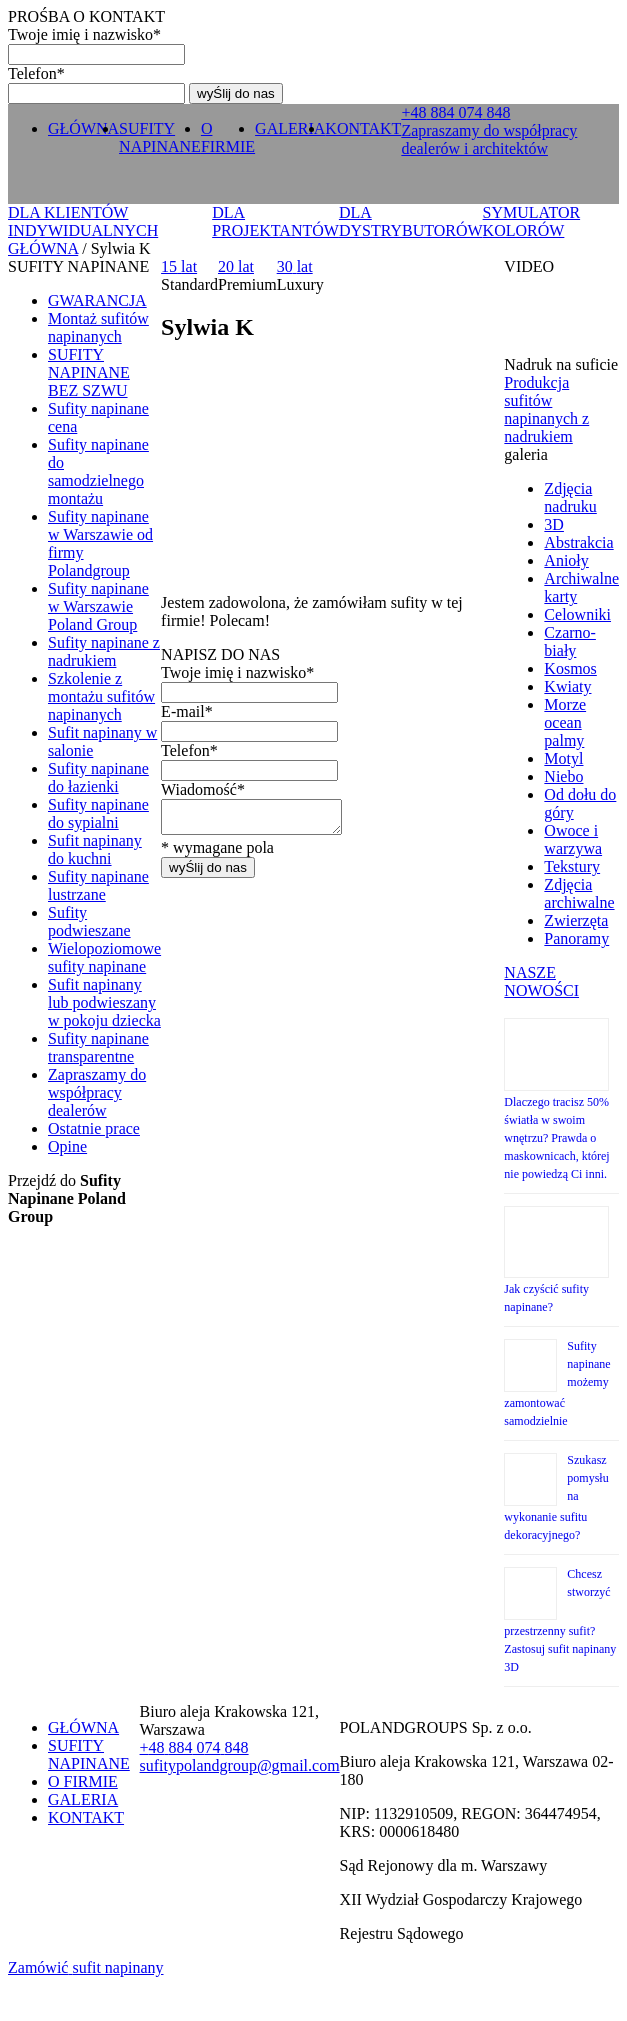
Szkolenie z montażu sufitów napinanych (101, 696)
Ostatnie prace (94, 1128)
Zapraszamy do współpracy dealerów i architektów (489, 139)
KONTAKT (363, 128)
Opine (67, 1146)
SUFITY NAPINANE (160, 137)
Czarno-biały (570, 641)
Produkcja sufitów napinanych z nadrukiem (546, 409)
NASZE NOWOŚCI (541, 981)
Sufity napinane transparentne (98, 1047)
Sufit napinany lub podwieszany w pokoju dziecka (104, 1002)
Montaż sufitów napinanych (98, 327)
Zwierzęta (576, 920)
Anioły (566, 560)
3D (554, 524)
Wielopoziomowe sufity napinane (104, 957)
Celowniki (577, 614)
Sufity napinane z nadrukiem (104, 651)
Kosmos (570, 668)
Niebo (563, 776)
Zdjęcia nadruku (570, 497)
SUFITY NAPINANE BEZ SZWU (89, 372)
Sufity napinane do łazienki (98, 777)
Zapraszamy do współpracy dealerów (97, 1092)
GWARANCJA (97, 300)
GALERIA (290, 128)
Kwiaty (567, 686)
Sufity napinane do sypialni (98, 813)
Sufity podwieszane (89, 921)
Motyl (563, 758)
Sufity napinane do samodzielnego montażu (98, 471)
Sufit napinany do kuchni (95, 849)
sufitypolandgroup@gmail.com (240, 1765)
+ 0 (455, 112)
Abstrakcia (578, 542)
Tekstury (572, 866)
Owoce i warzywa (573, 839)
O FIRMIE (228, 137)
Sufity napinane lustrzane (98, 885)
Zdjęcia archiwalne (579, 893)
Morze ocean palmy (565, 722)
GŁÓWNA (83, 128)
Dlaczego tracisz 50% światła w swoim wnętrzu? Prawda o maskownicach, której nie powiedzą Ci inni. (556, 1138)
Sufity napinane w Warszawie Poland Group (98, 606)
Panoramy (576, 938)
